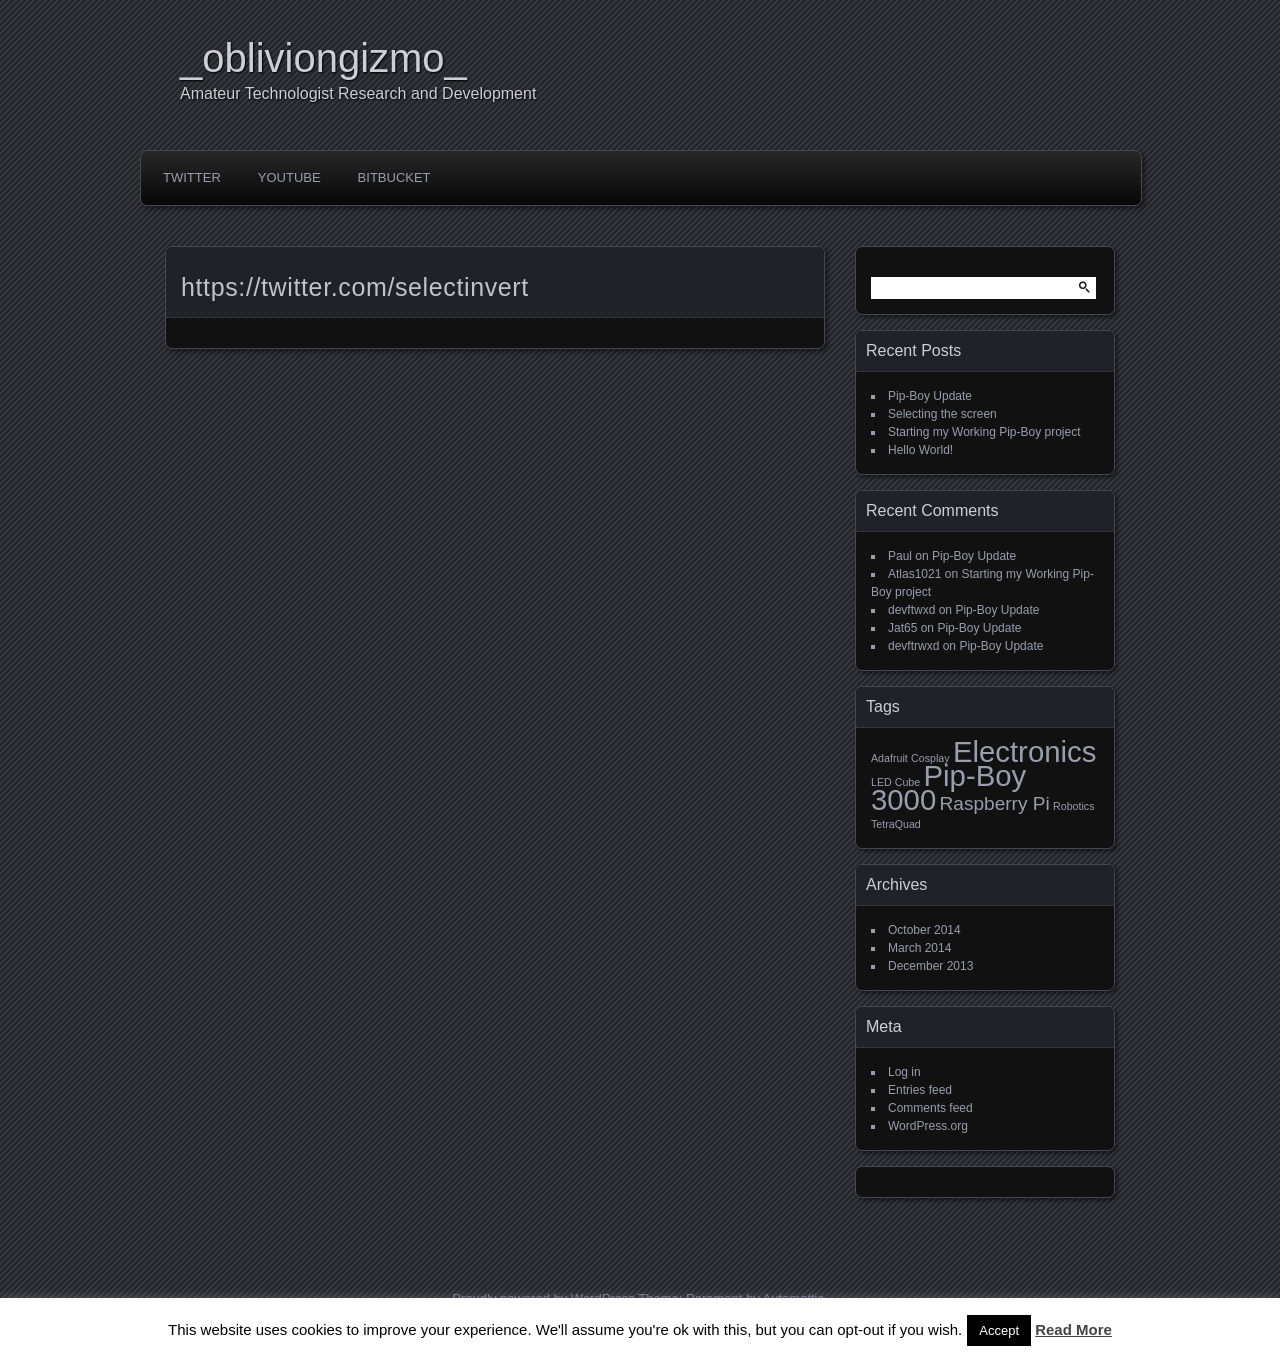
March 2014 (919, 948)
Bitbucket (394, 177)
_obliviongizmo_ (323, 58)
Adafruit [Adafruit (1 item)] (889, 758)
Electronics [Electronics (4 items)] (1024, 751)
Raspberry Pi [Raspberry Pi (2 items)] (995, 803)
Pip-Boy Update (930, 396)
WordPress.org (928, 1126)
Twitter (192, 177)
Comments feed (930, 1108)
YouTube (289, 177)
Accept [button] (999, 1330)
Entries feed (920, 1090)
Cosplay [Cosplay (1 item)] (930, 758)
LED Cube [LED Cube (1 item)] (895, 782)
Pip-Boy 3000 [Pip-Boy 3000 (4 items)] (948, 787)
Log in (904, 1072)
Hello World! (920, 450)
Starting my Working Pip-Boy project (984, 432)
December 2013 (930, 966)
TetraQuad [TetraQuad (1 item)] (896, 824)
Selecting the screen (942, 414)
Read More (1073, 1329)
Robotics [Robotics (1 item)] (1073, 806)
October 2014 (924, 930)
